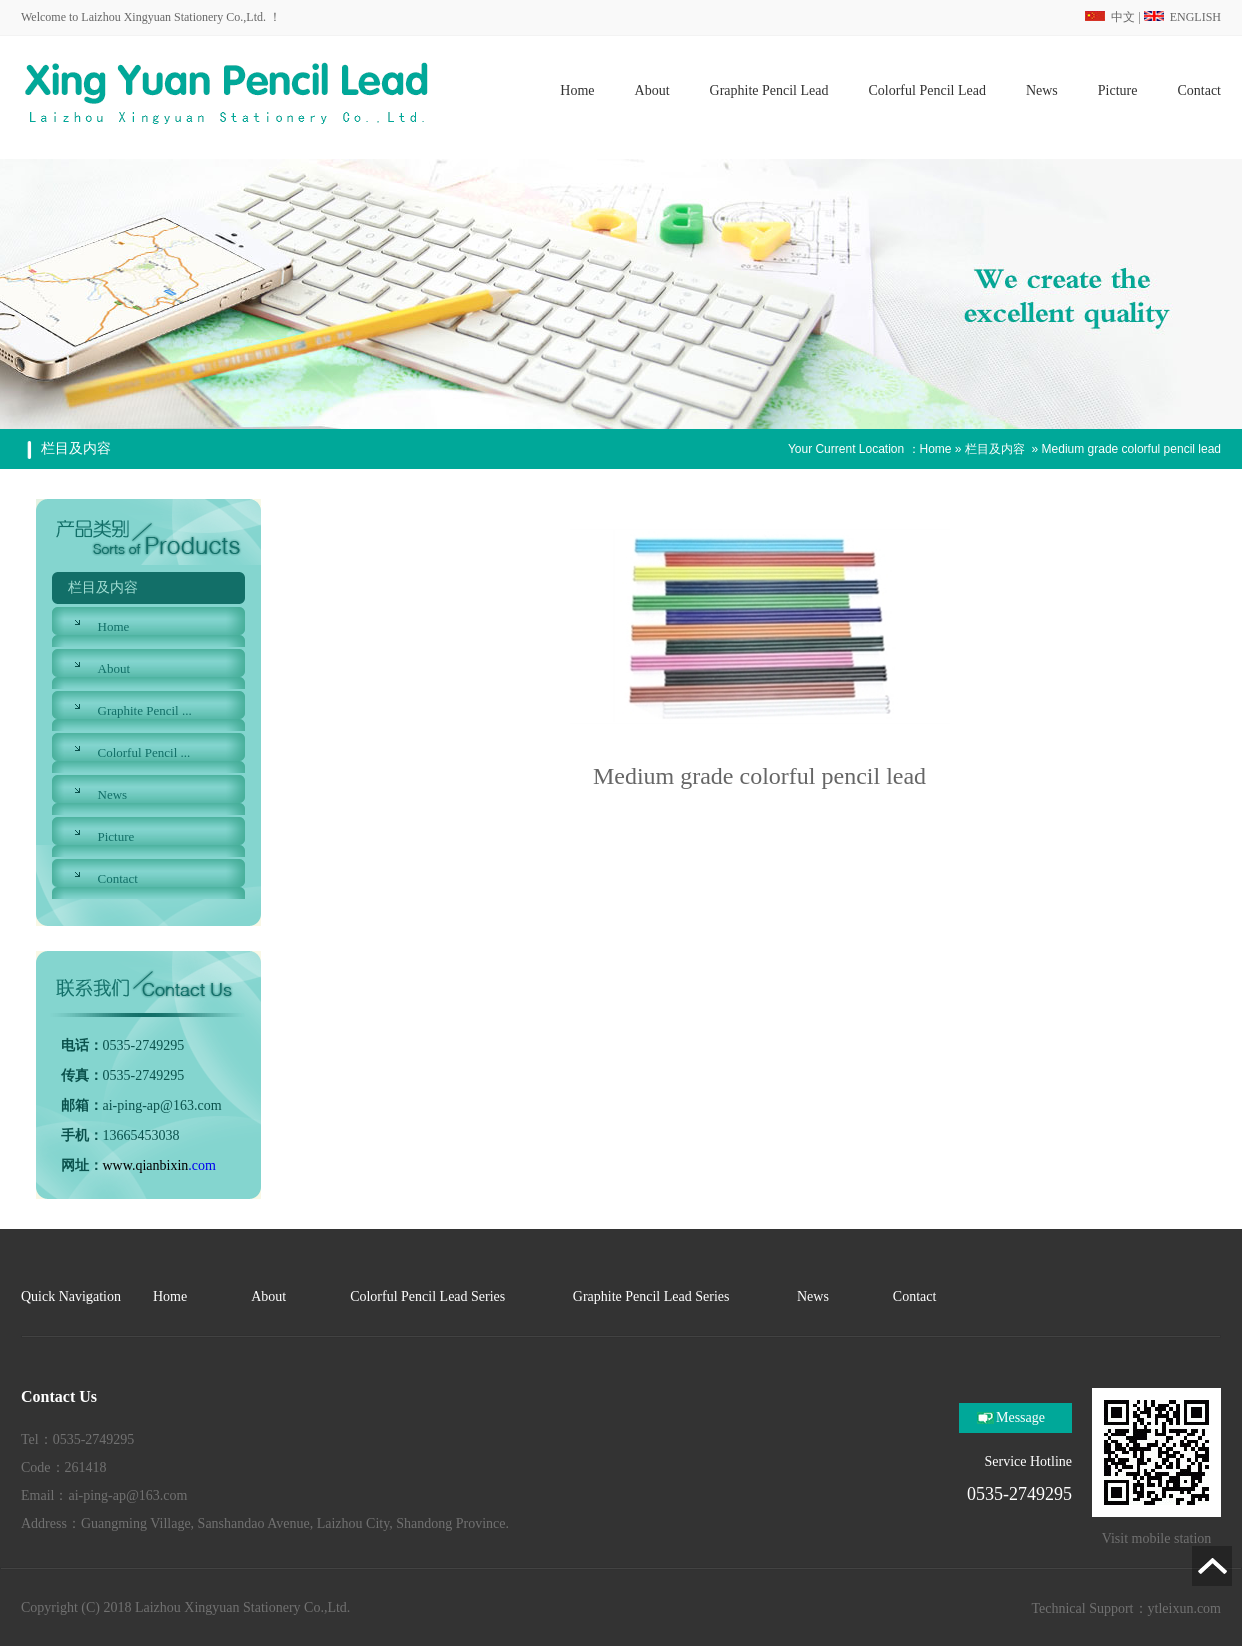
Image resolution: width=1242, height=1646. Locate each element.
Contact (118, 878)
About (114, 668)
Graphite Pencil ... (145, 710)
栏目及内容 (995, 449)
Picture (116, 836)
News (113, 794)
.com (159, 1165)
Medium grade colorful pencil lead (1131, 449)
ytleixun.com (1185, 1608)
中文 (1110, 17)
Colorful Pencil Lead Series (429, 1296)
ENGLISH (1182, 17)
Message (1020, 1417)
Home (936, 449)
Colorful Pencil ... (144, 752)
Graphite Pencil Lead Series (653, 1296)
